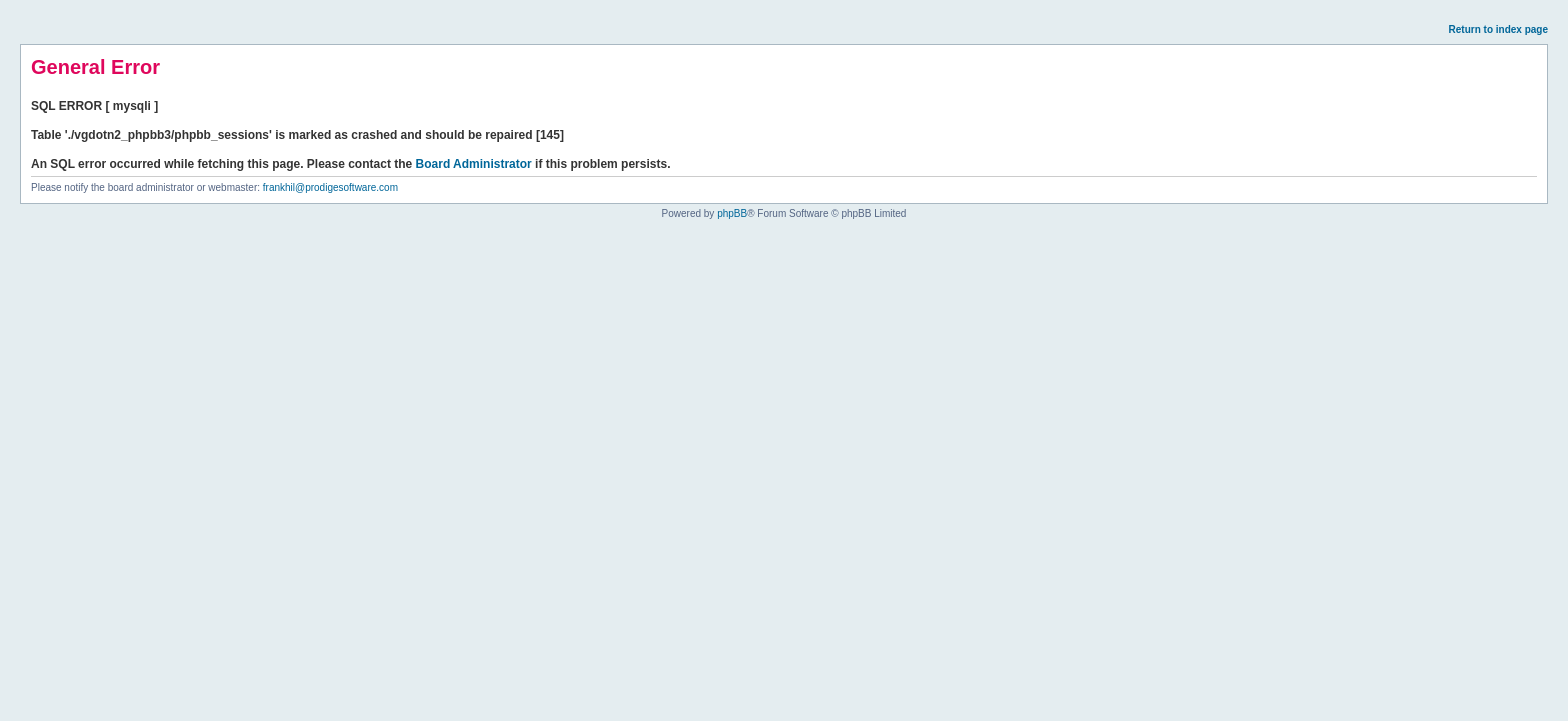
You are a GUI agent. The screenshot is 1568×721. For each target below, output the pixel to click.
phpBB (732, 213)
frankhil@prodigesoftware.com (330, 187)
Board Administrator (474, 164)
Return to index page (1498, 29)
